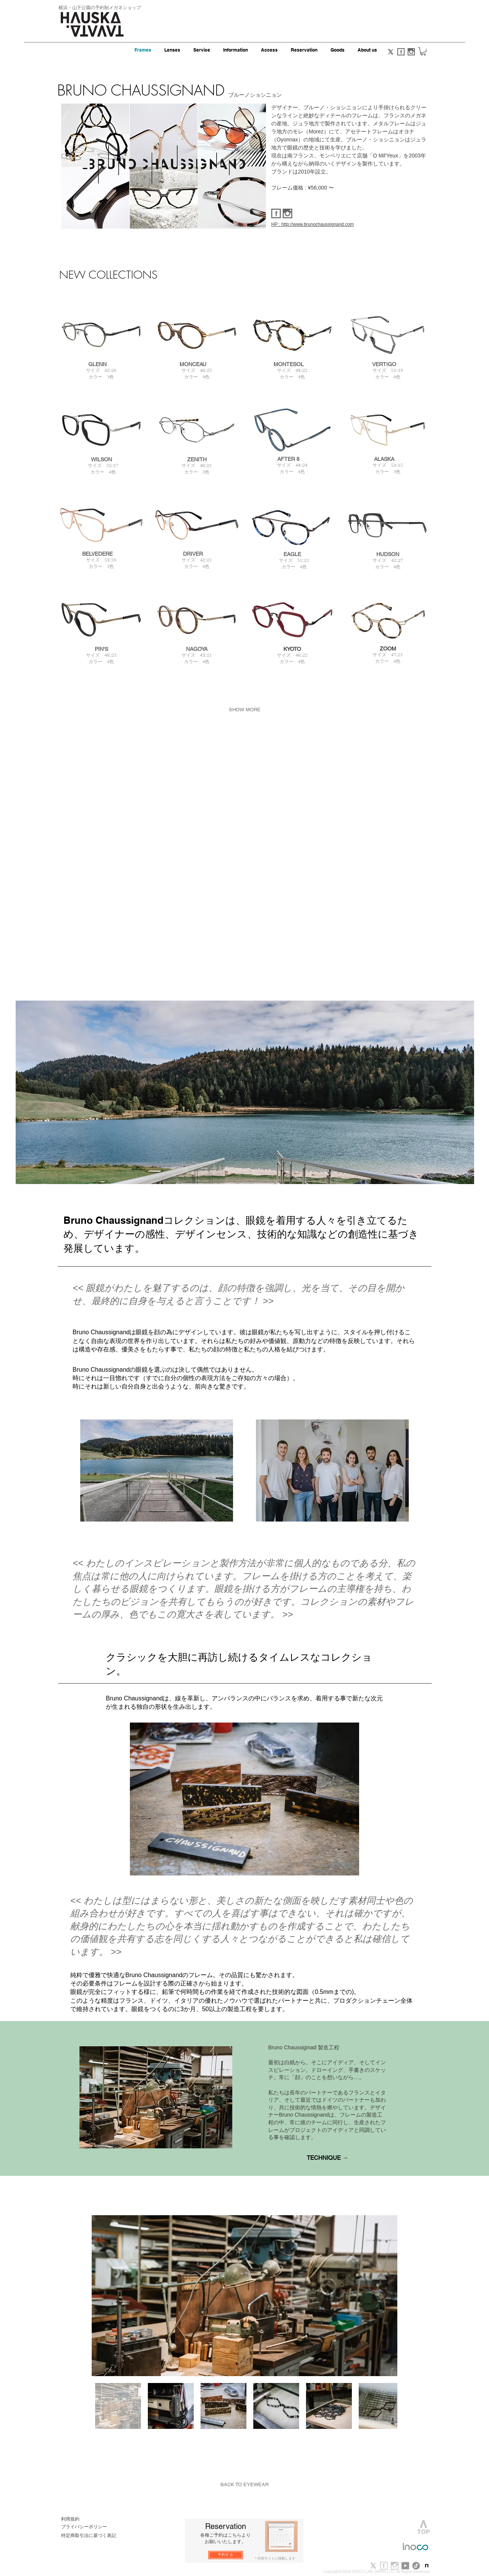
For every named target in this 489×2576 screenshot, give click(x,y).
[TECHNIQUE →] (327, 2158)
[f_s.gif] (401, 51)
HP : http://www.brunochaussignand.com (312, 224)
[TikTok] (416, 2566)
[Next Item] (384, 2295)
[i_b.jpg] (394, 2566)
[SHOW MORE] (244, 709)
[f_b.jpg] (384, 2566)
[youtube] (405, 2566)
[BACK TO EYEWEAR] (244, 2484)
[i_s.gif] (411, 51)
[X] (390, 51)
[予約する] (225, 2555)
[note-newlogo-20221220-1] (427, 2566)
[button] (423, 51)
